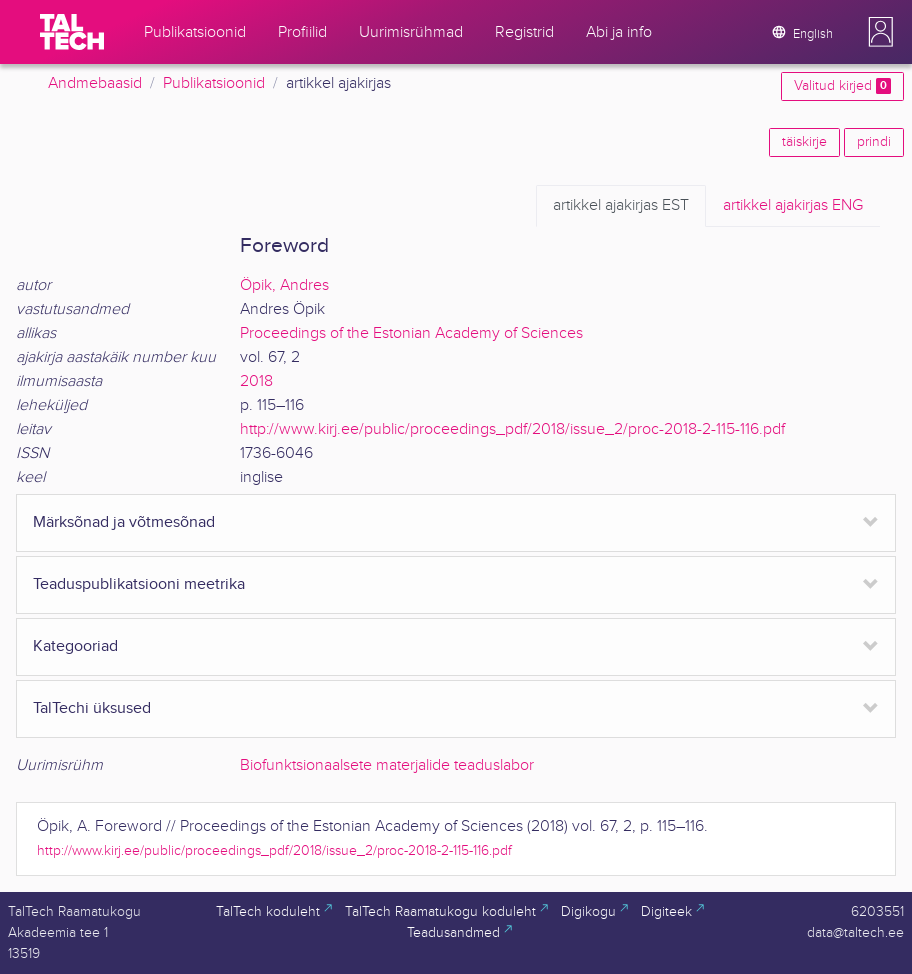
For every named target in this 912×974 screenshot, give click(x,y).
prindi (874, 142)
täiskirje (804, 142)
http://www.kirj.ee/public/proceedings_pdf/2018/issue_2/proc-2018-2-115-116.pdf (512, 429)
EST (621, 206)
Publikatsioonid (214, 83)
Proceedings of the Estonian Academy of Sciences (411, 333)
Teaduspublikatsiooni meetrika (139, 584)
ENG (793, 206)
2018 (256, 381)
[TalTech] (72, 32)
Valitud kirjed (842, 86)
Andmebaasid (95, 83)
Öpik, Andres (284, 285)
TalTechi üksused (92, 708)
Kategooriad (75, 646)
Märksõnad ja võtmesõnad (124, 522)
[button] (881, 32)
